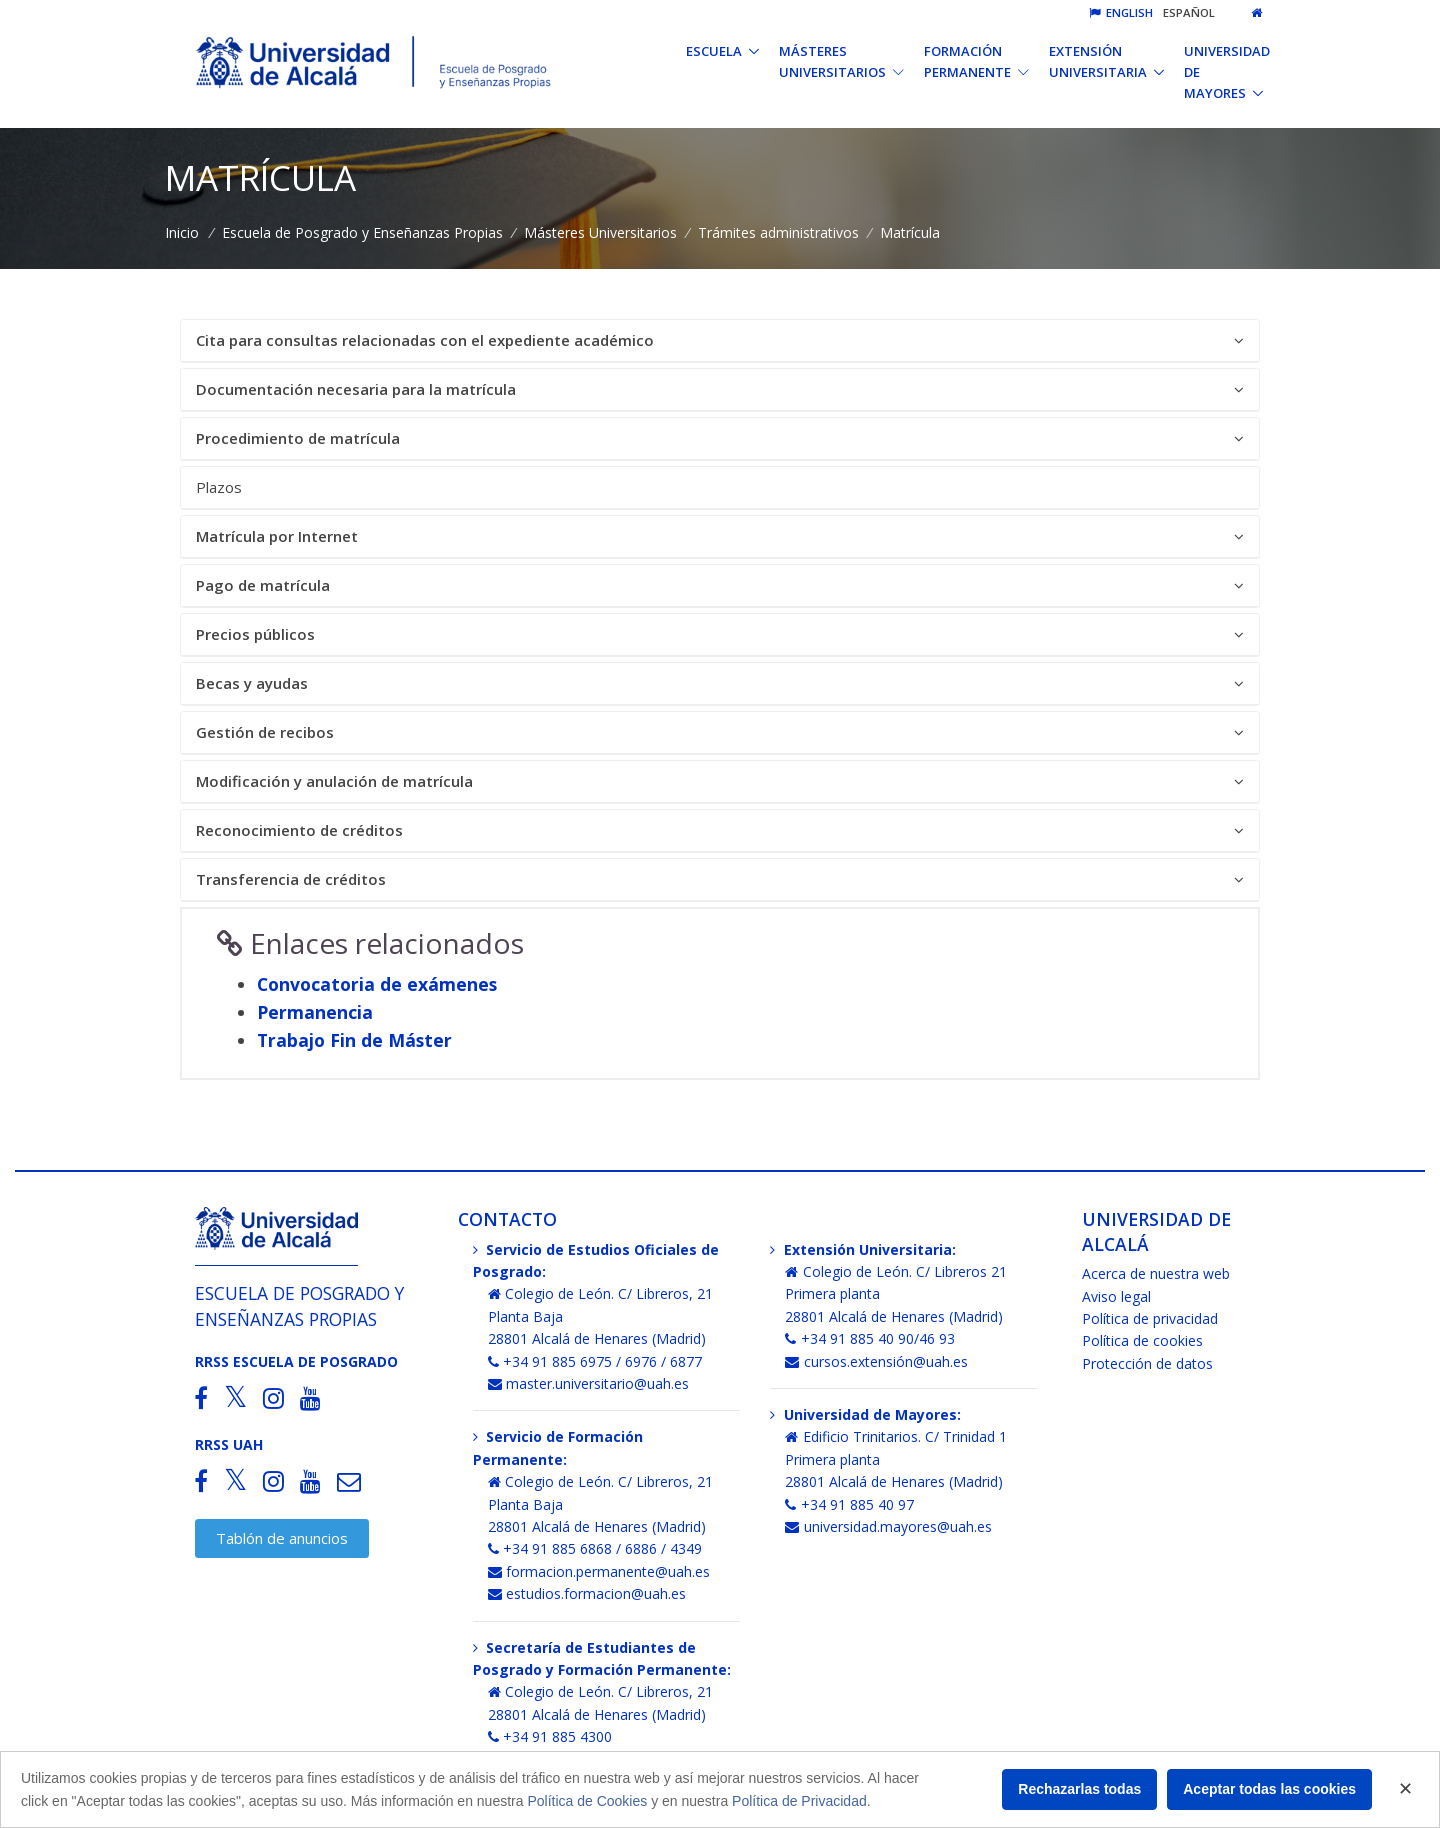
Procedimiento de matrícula (720, 438)
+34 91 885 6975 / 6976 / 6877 (595, 1361)
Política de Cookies (587, 1801)
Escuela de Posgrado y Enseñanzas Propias (362, 232)
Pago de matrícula (720, 585)
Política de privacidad (1150, 1318)
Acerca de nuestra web (1156, 1273)
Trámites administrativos (778, 232)
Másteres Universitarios (600, 232)
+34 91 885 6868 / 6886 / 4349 (595, 1548)
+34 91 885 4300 (550, 1736)
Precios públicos (720, 634)
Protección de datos (1147, 1363)
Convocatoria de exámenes (377, 984)
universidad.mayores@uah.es (888, 1526)
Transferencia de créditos (720, 879)
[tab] (720, 341)
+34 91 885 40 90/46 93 (870, 1338)
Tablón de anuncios (282, 1538)
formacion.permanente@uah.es (599, 1571)
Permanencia (315, 1012)
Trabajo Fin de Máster (354, 1040)
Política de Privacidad (799, 1801)
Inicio (182, 232)
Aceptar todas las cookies (1269, 1789)
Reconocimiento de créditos (720, 830)
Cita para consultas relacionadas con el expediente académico (720, 340)
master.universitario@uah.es (589, 1383)
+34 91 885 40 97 (849, 1504)
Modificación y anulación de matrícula (720, 781)
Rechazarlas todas (1079, 1789)
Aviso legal (1116, 1296)
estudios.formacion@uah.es (587, 1593)
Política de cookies (1142, 1340)
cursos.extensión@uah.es (876, 1361)
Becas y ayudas (720, 683)
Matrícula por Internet (720, 536)
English (1121, 12)
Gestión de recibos (720, 732)
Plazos (219, 487)
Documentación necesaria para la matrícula (720, 389)
